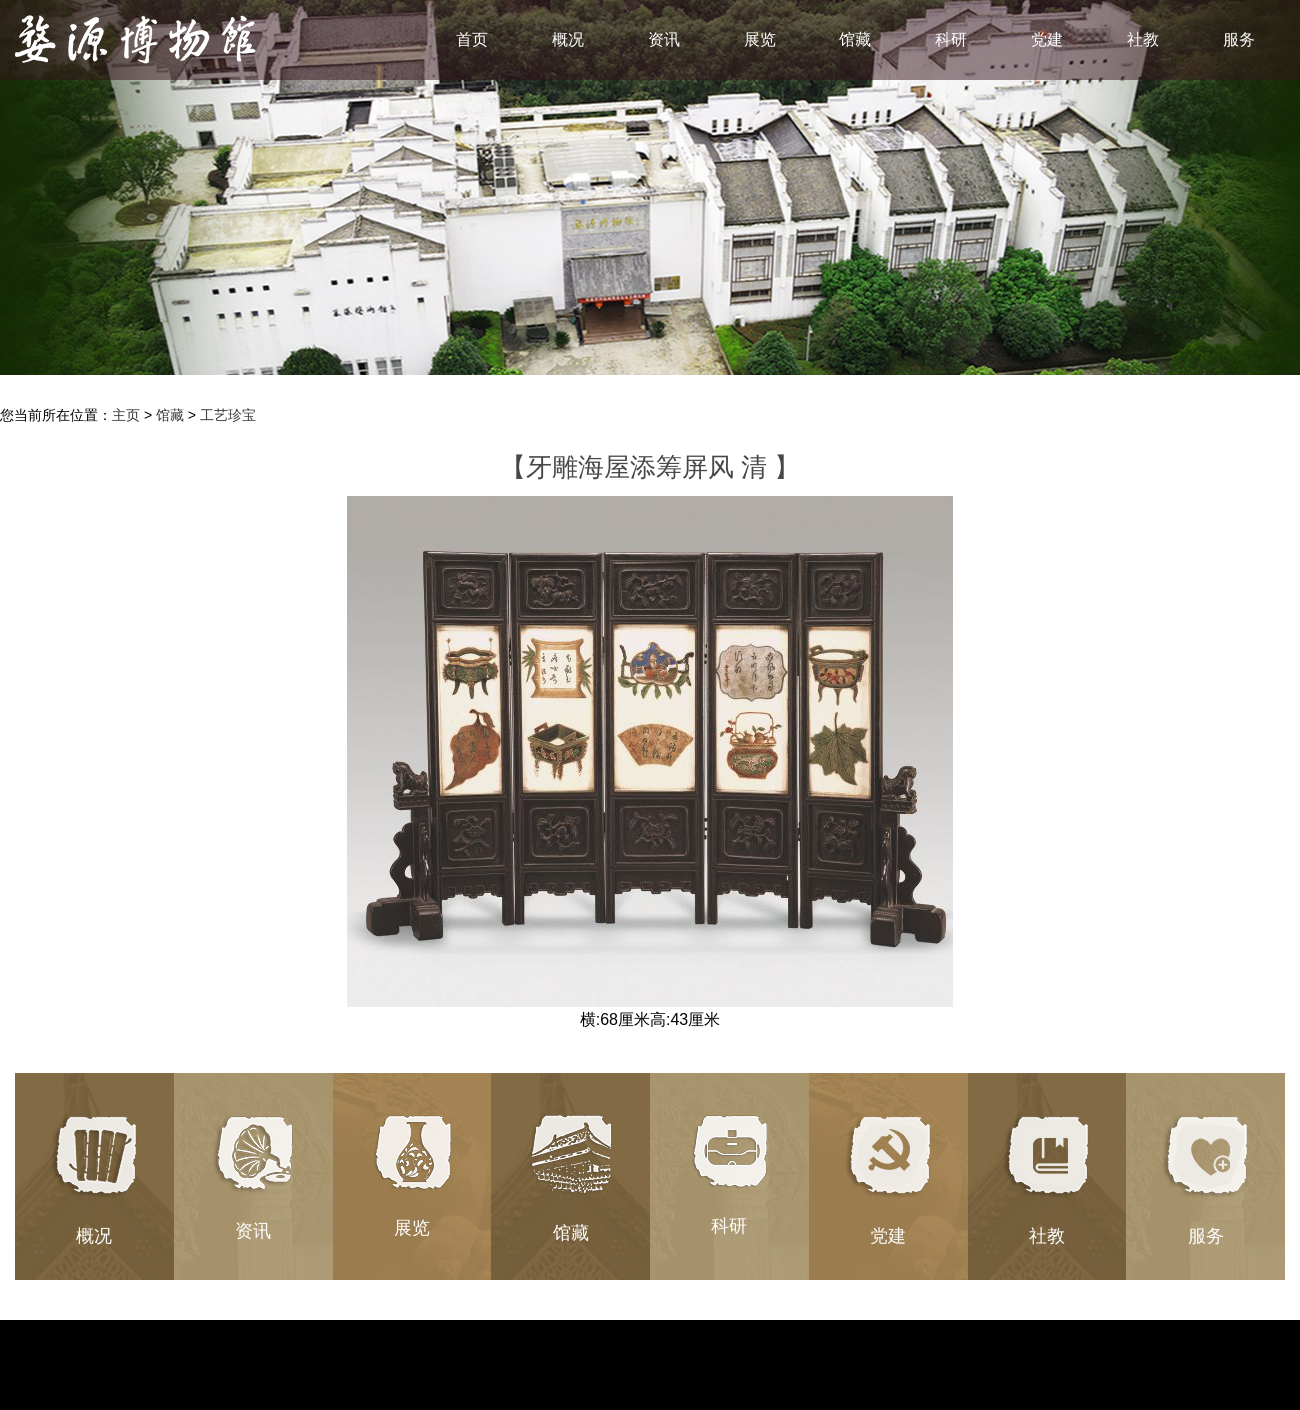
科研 (951, 39)
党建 (1047, 39)
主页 (126, 415)
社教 (1143, 39)
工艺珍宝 (228, 415)
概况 (568, 39)
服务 (1239, 39)
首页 (472, 39)
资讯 (664, 39)
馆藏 (855, 39)
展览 (760, 39)
